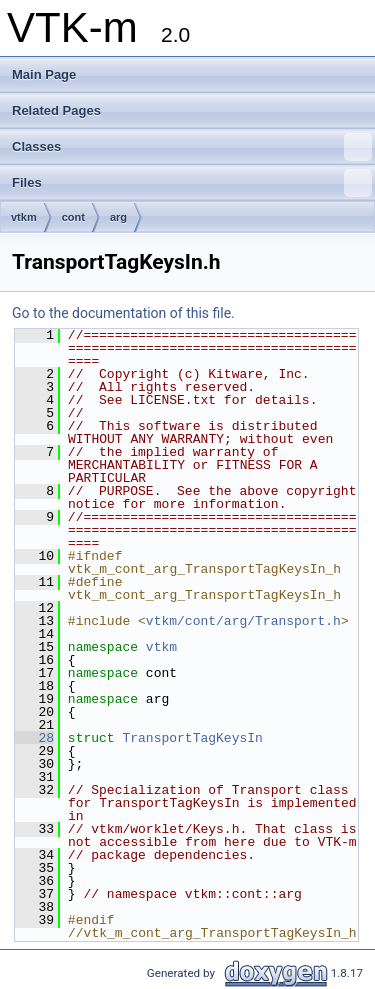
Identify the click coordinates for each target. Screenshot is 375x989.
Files (192, 183)
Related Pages (56, 110)
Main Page (44, 74)
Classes (192, 147)
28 (34, 738)
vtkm (24, 217)
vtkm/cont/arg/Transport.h (243, 621)
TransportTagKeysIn (192, 738)
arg (118, 217)
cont (73, 217)
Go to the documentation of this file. (123, 313)
